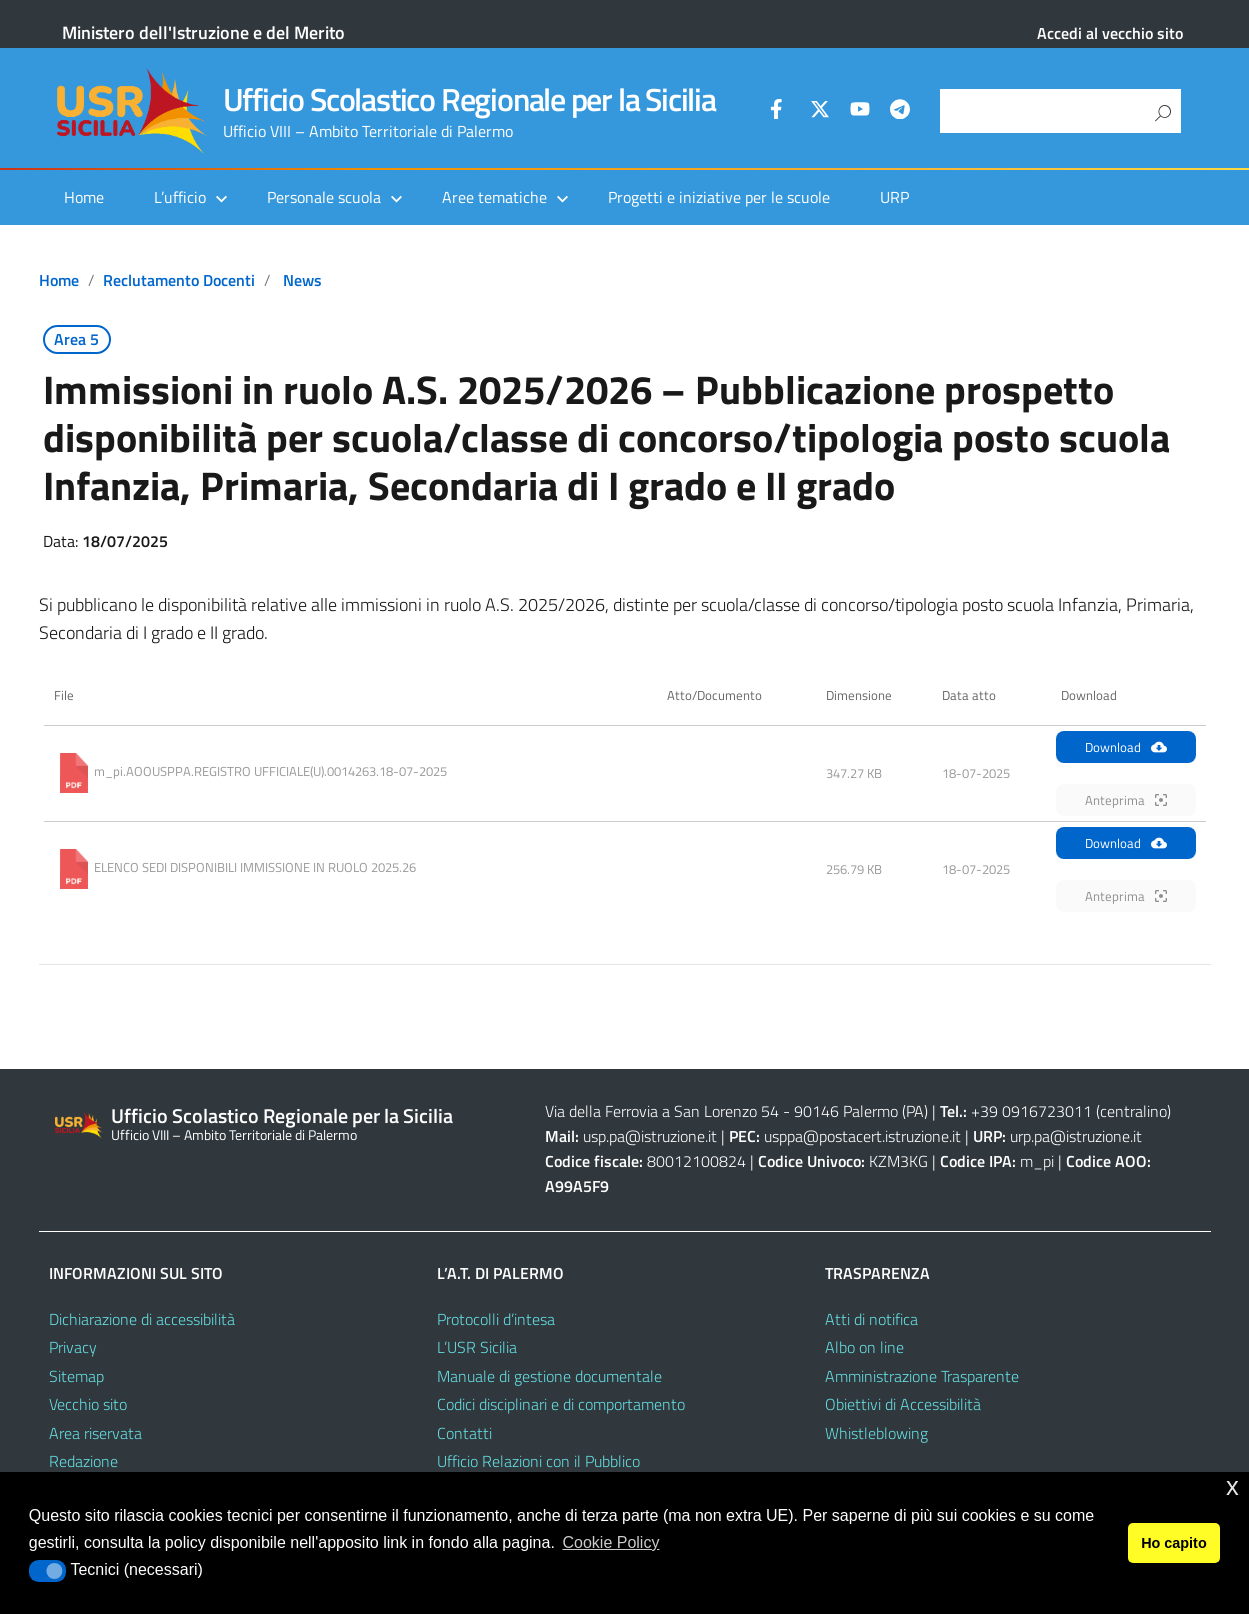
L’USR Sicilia (477, 1347)
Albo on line (864, 1347)
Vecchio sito (88, 1404)
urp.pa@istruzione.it (1076, 1136)
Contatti (464, 1433)
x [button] (1232, 1486)
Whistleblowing (876, 1433)
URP (894, 197)
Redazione (83, 1461)
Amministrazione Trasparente (922, 1376)
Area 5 (76, 339)
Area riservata (95, 1433)
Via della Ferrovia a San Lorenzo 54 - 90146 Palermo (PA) (736, 1111)
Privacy (73, 1347)
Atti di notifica (871, 1319)
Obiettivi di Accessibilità (903, 1404)
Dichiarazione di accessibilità (142, 1319)
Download (1126, 747)
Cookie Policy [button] (610, 1542)
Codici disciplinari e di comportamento (561, 1404)
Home (84, 197)
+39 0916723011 (1031, 1111)
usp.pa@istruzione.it (650, 1136)
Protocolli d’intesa (496, 1319)
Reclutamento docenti (179, 280)
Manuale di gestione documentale (549, 1376)
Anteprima (1126, 800)
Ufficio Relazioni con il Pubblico (538, 1461)
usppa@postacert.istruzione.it (862, 1136)
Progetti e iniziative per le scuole (719, 197)
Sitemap (76, 1376)
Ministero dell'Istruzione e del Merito (203, 32)
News (302, 280)
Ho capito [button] (1174, 1543)
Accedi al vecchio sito (1110, 33)
